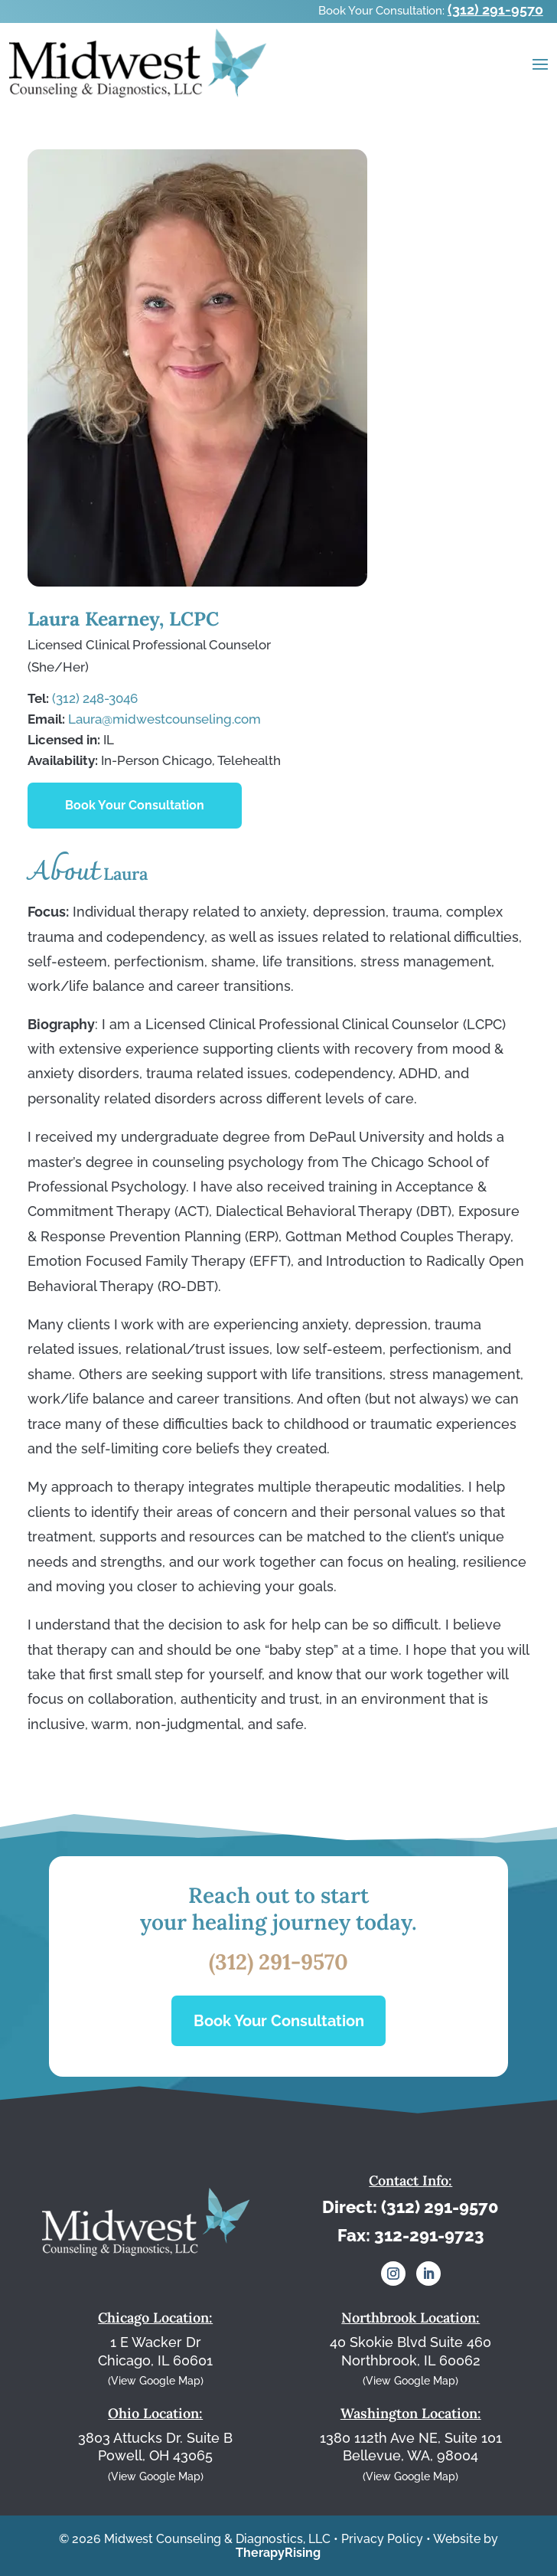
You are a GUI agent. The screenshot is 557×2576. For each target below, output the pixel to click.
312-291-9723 (429, 2235)
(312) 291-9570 (495, 10)
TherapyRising (278, 2552)
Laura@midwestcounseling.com (164, 719)
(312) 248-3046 (95, 698)
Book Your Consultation (134, 805)
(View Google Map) (156, 2381)
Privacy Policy (382, 2539)
